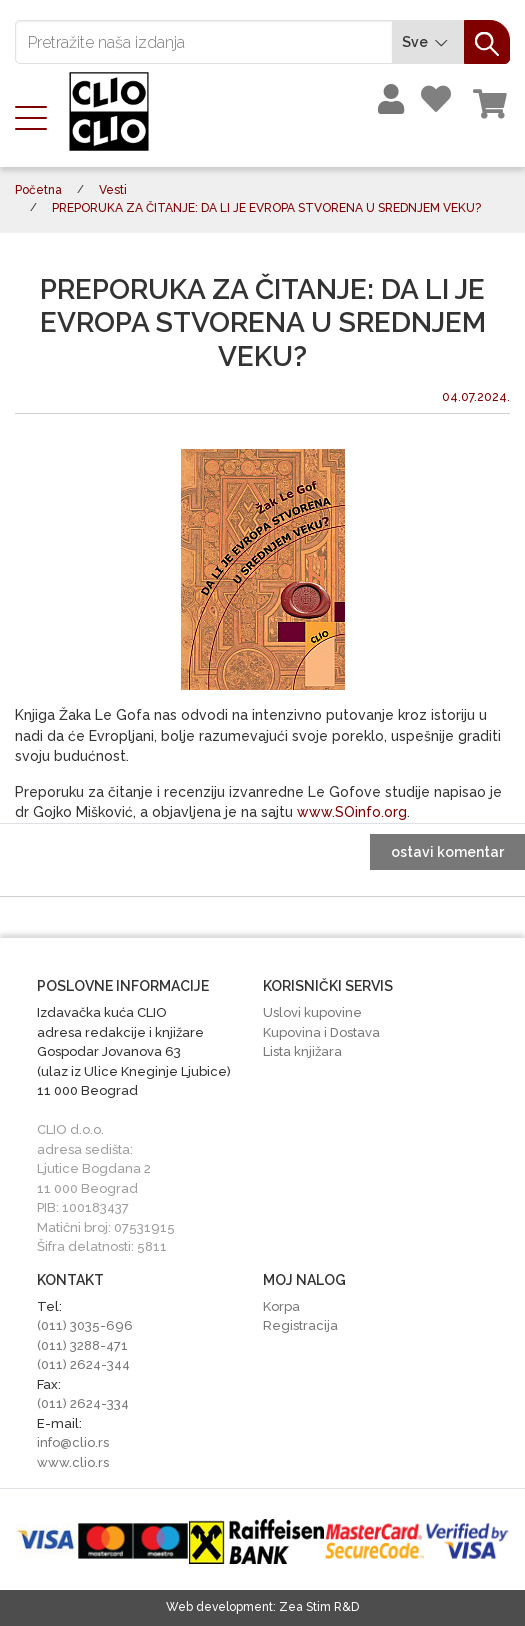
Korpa (281, 1306)
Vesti (113, 190)
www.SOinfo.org (352, 812)
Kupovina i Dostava (321, 1032)
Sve (428, 42)
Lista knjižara (302, 1051)
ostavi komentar (447, 852)
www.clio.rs (73, 1462)
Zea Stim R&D (319, 1607)
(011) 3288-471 (82, 1345)
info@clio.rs (73, 1442)
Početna (38, 190)
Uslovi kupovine (312, 1012)
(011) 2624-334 (83, 1403)
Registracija (300, 1325)
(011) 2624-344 (83, 1364)
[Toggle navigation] (37, 116)
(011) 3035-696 (85, 1325)
